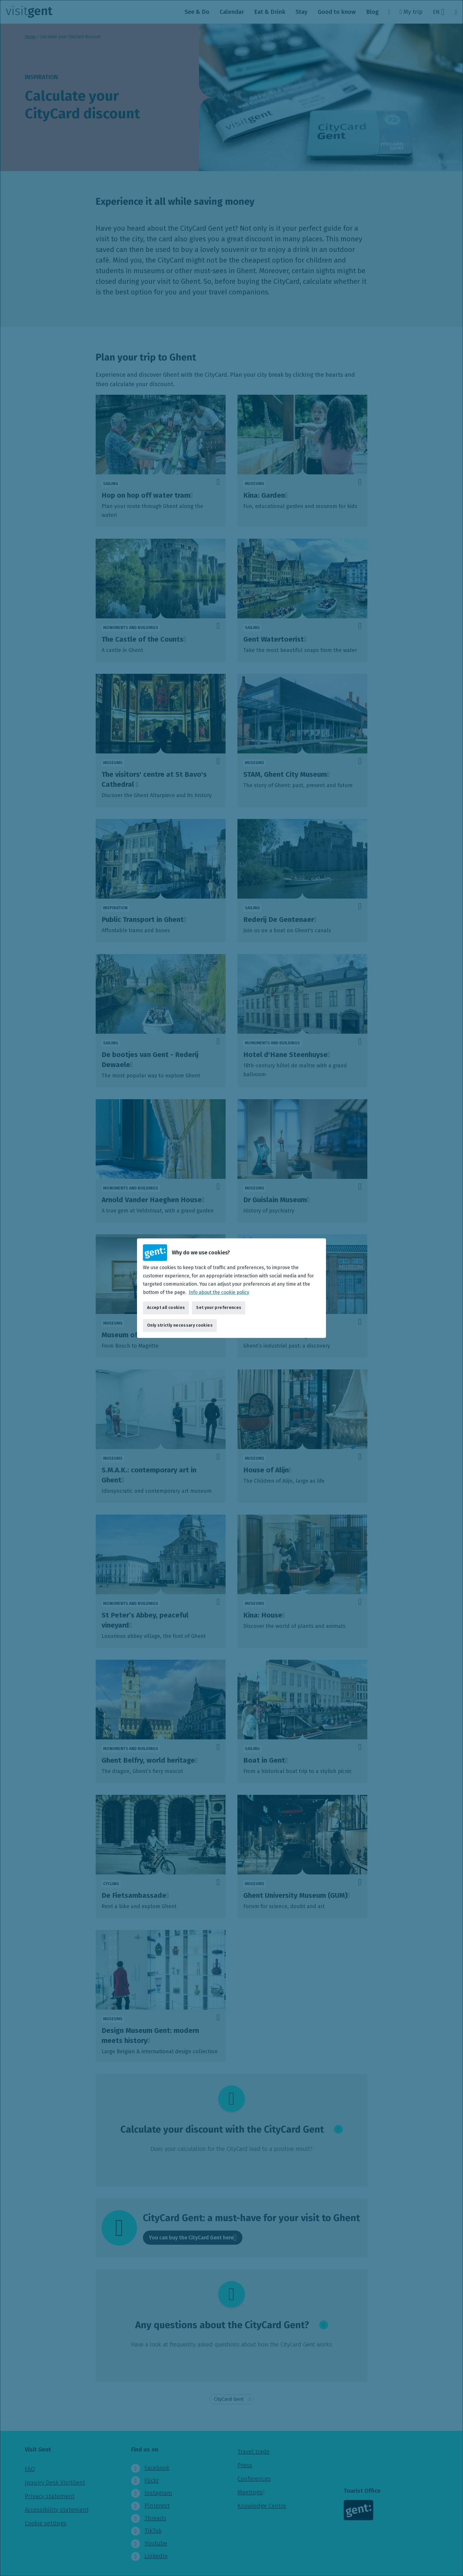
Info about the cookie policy (219, 1292)
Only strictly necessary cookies (180, 1325)
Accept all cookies (166, 1307)
